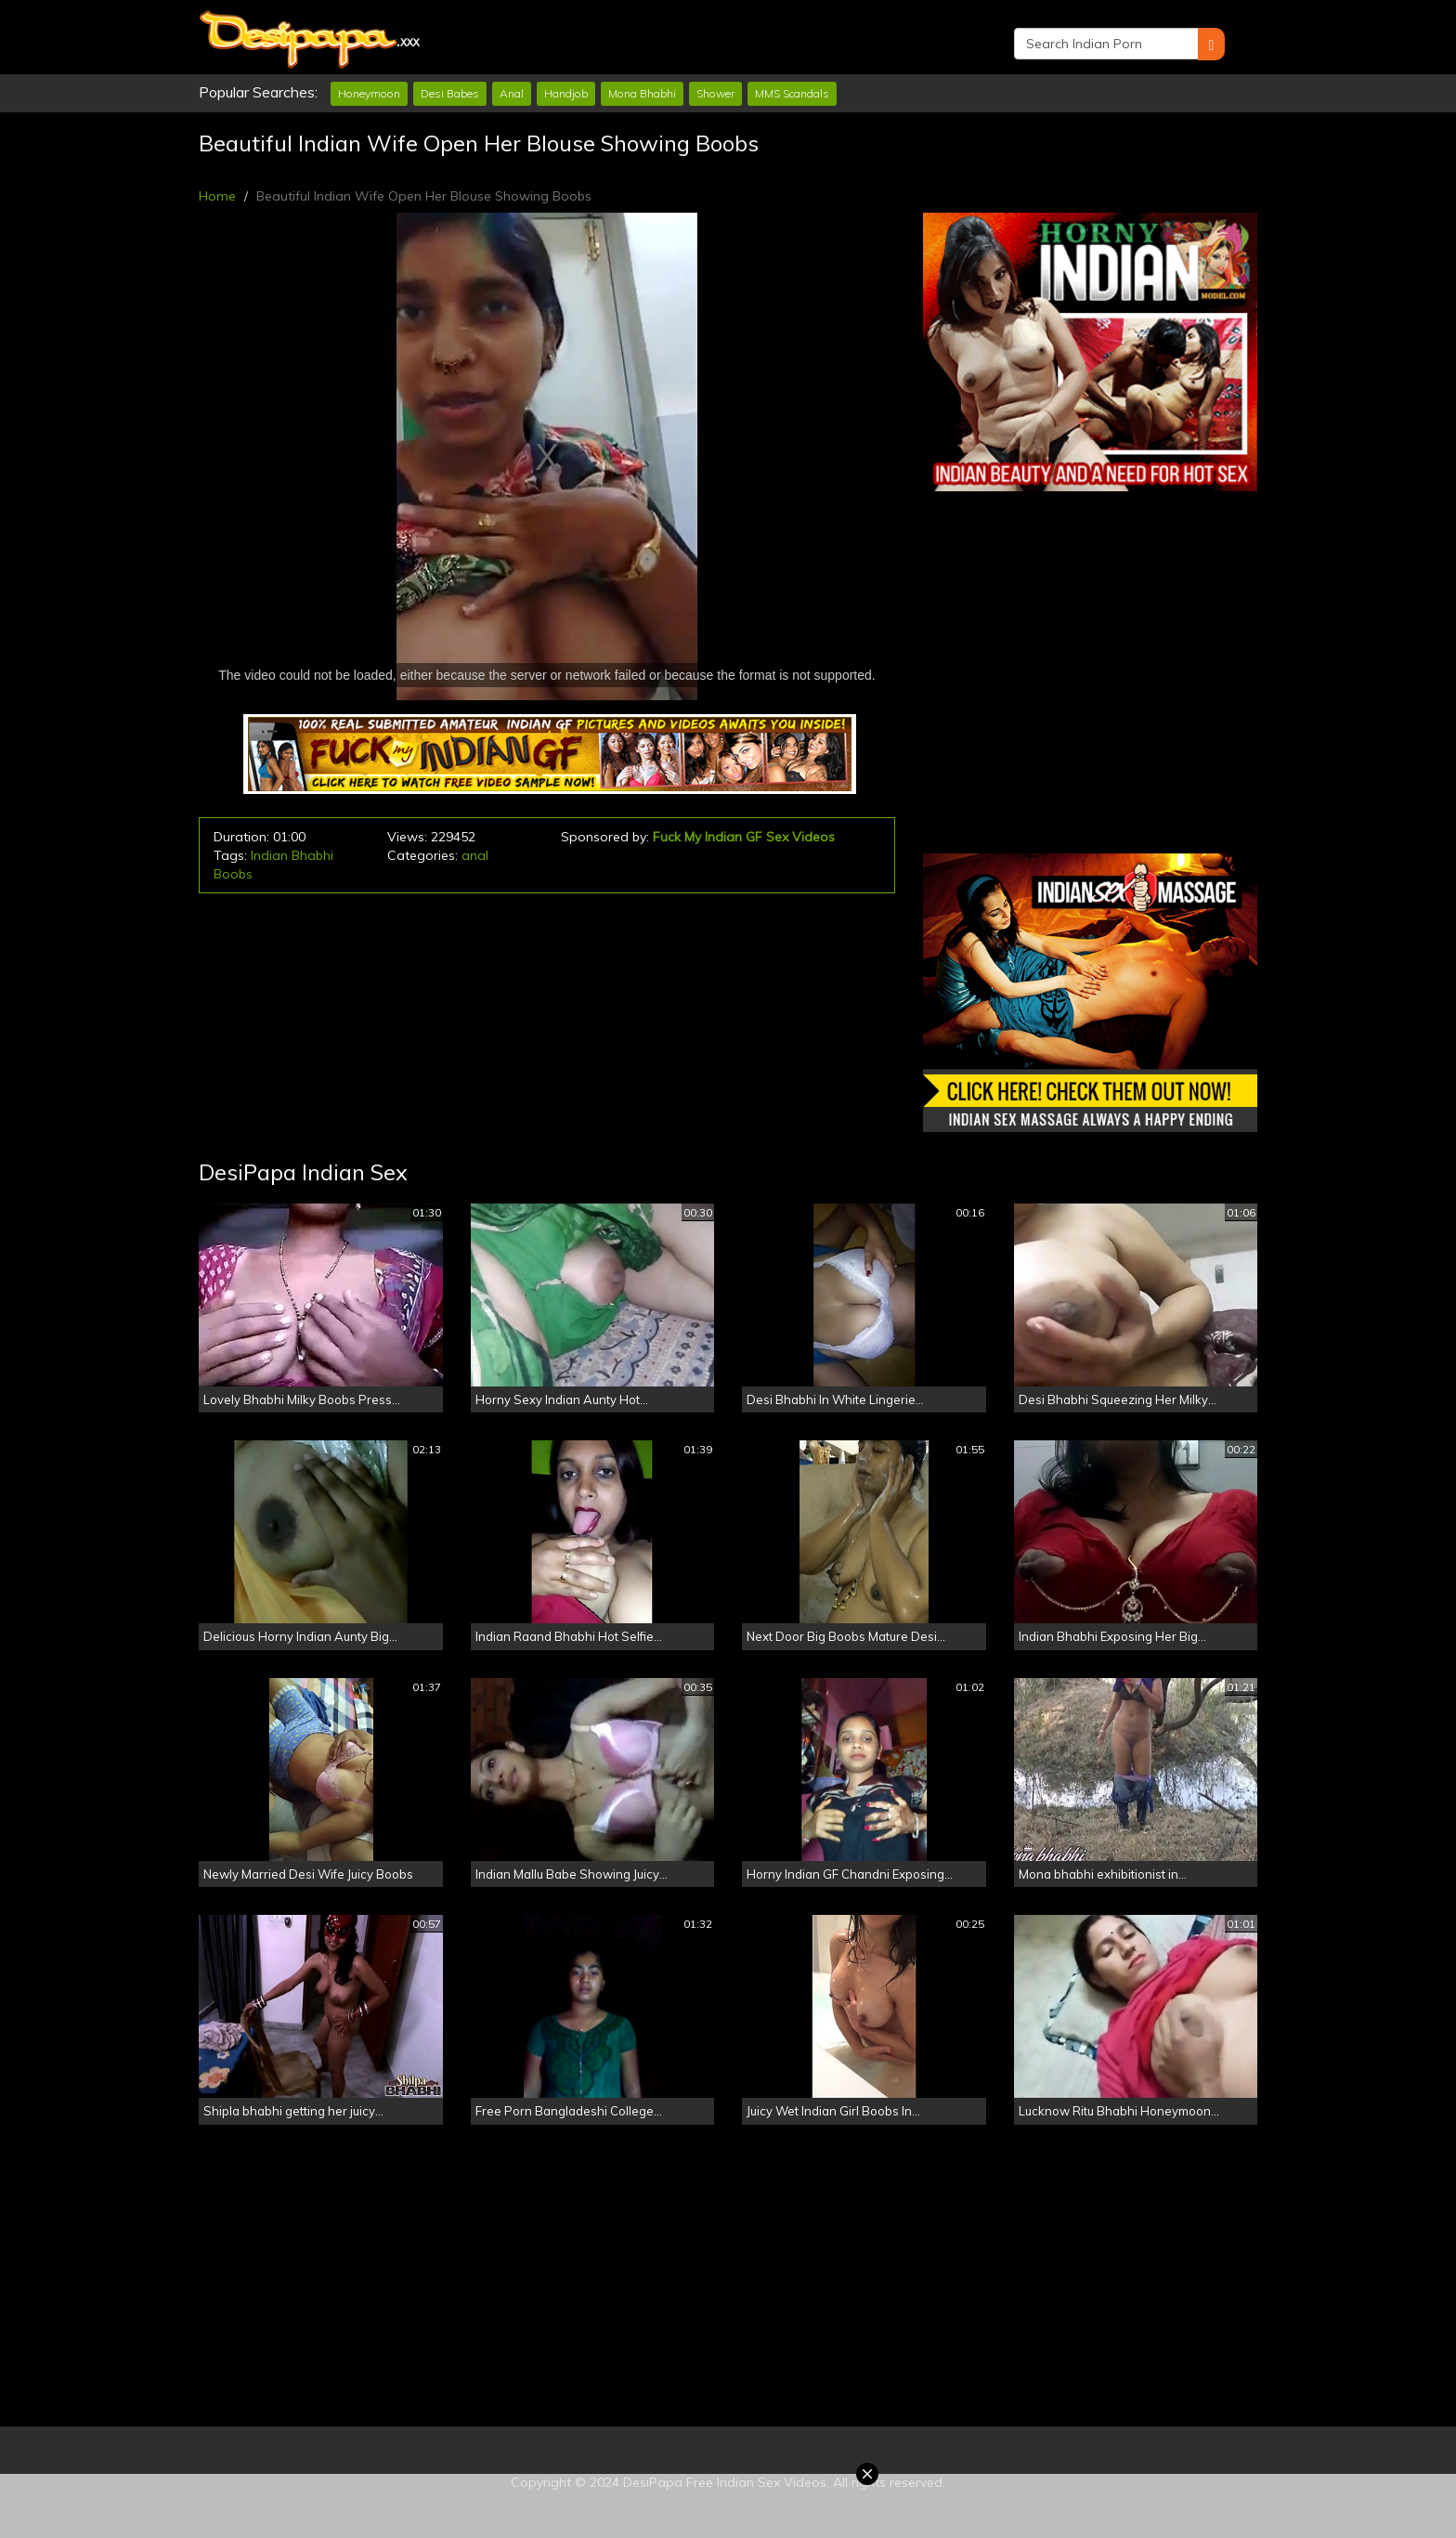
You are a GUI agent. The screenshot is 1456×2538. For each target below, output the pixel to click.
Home (217, 196)
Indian (269, 855)
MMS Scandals (792, 93)
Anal (512, 93)
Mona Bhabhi (642, 93)
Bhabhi (312, 855)
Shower (715, 93)
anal (475, 855)
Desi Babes (450, 93)
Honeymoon (369, 93)
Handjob (566, 93)
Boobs (233, 874)
